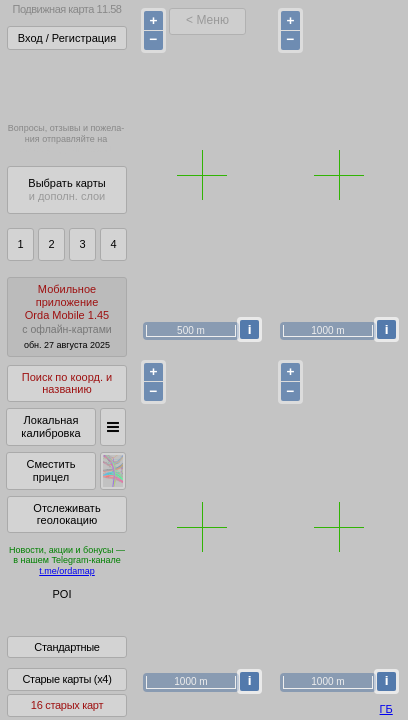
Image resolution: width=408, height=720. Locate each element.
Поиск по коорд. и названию (67, 383)
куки (270, 665)
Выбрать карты (66, 189)
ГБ (386, 709)
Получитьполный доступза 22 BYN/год (66, 84)
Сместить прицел (50, 470)
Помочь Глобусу (54, 629)
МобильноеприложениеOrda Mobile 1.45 (67, 316)
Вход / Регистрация (67, 38)
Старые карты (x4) (66, 693)
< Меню (207, 20)
